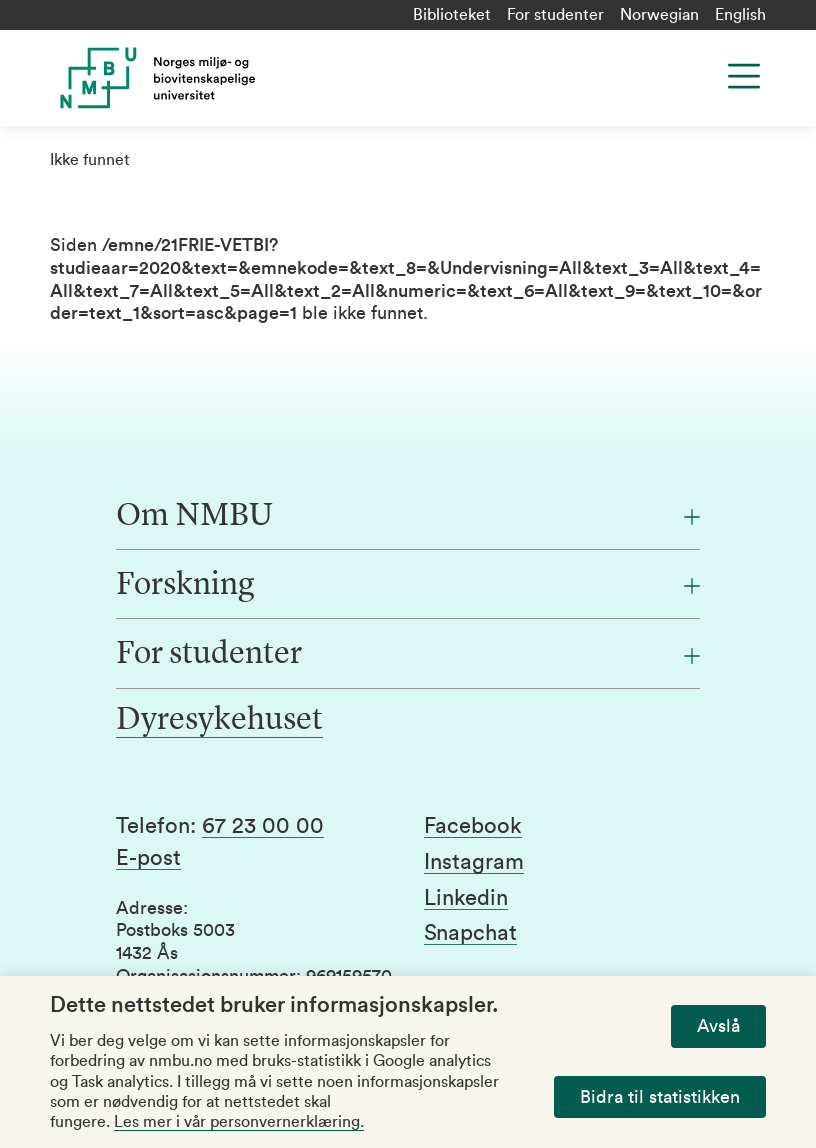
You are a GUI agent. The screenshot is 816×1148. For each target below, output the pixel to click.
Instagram (474, 862)
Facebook (473, 826)
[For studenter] (408, 655)
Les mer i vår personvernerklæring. (239, 1122)
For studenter (555, 15)
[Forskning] (408, 586)
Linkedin (466, 898)
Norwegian (659, 15)
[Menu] (744, 76)
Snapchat (470, 933)
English (740, 15)
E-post (148, 858)
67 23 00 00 (263, 826)
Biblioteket (452, 15)
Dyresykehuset (219, 721)
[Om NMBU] (408, 517)
